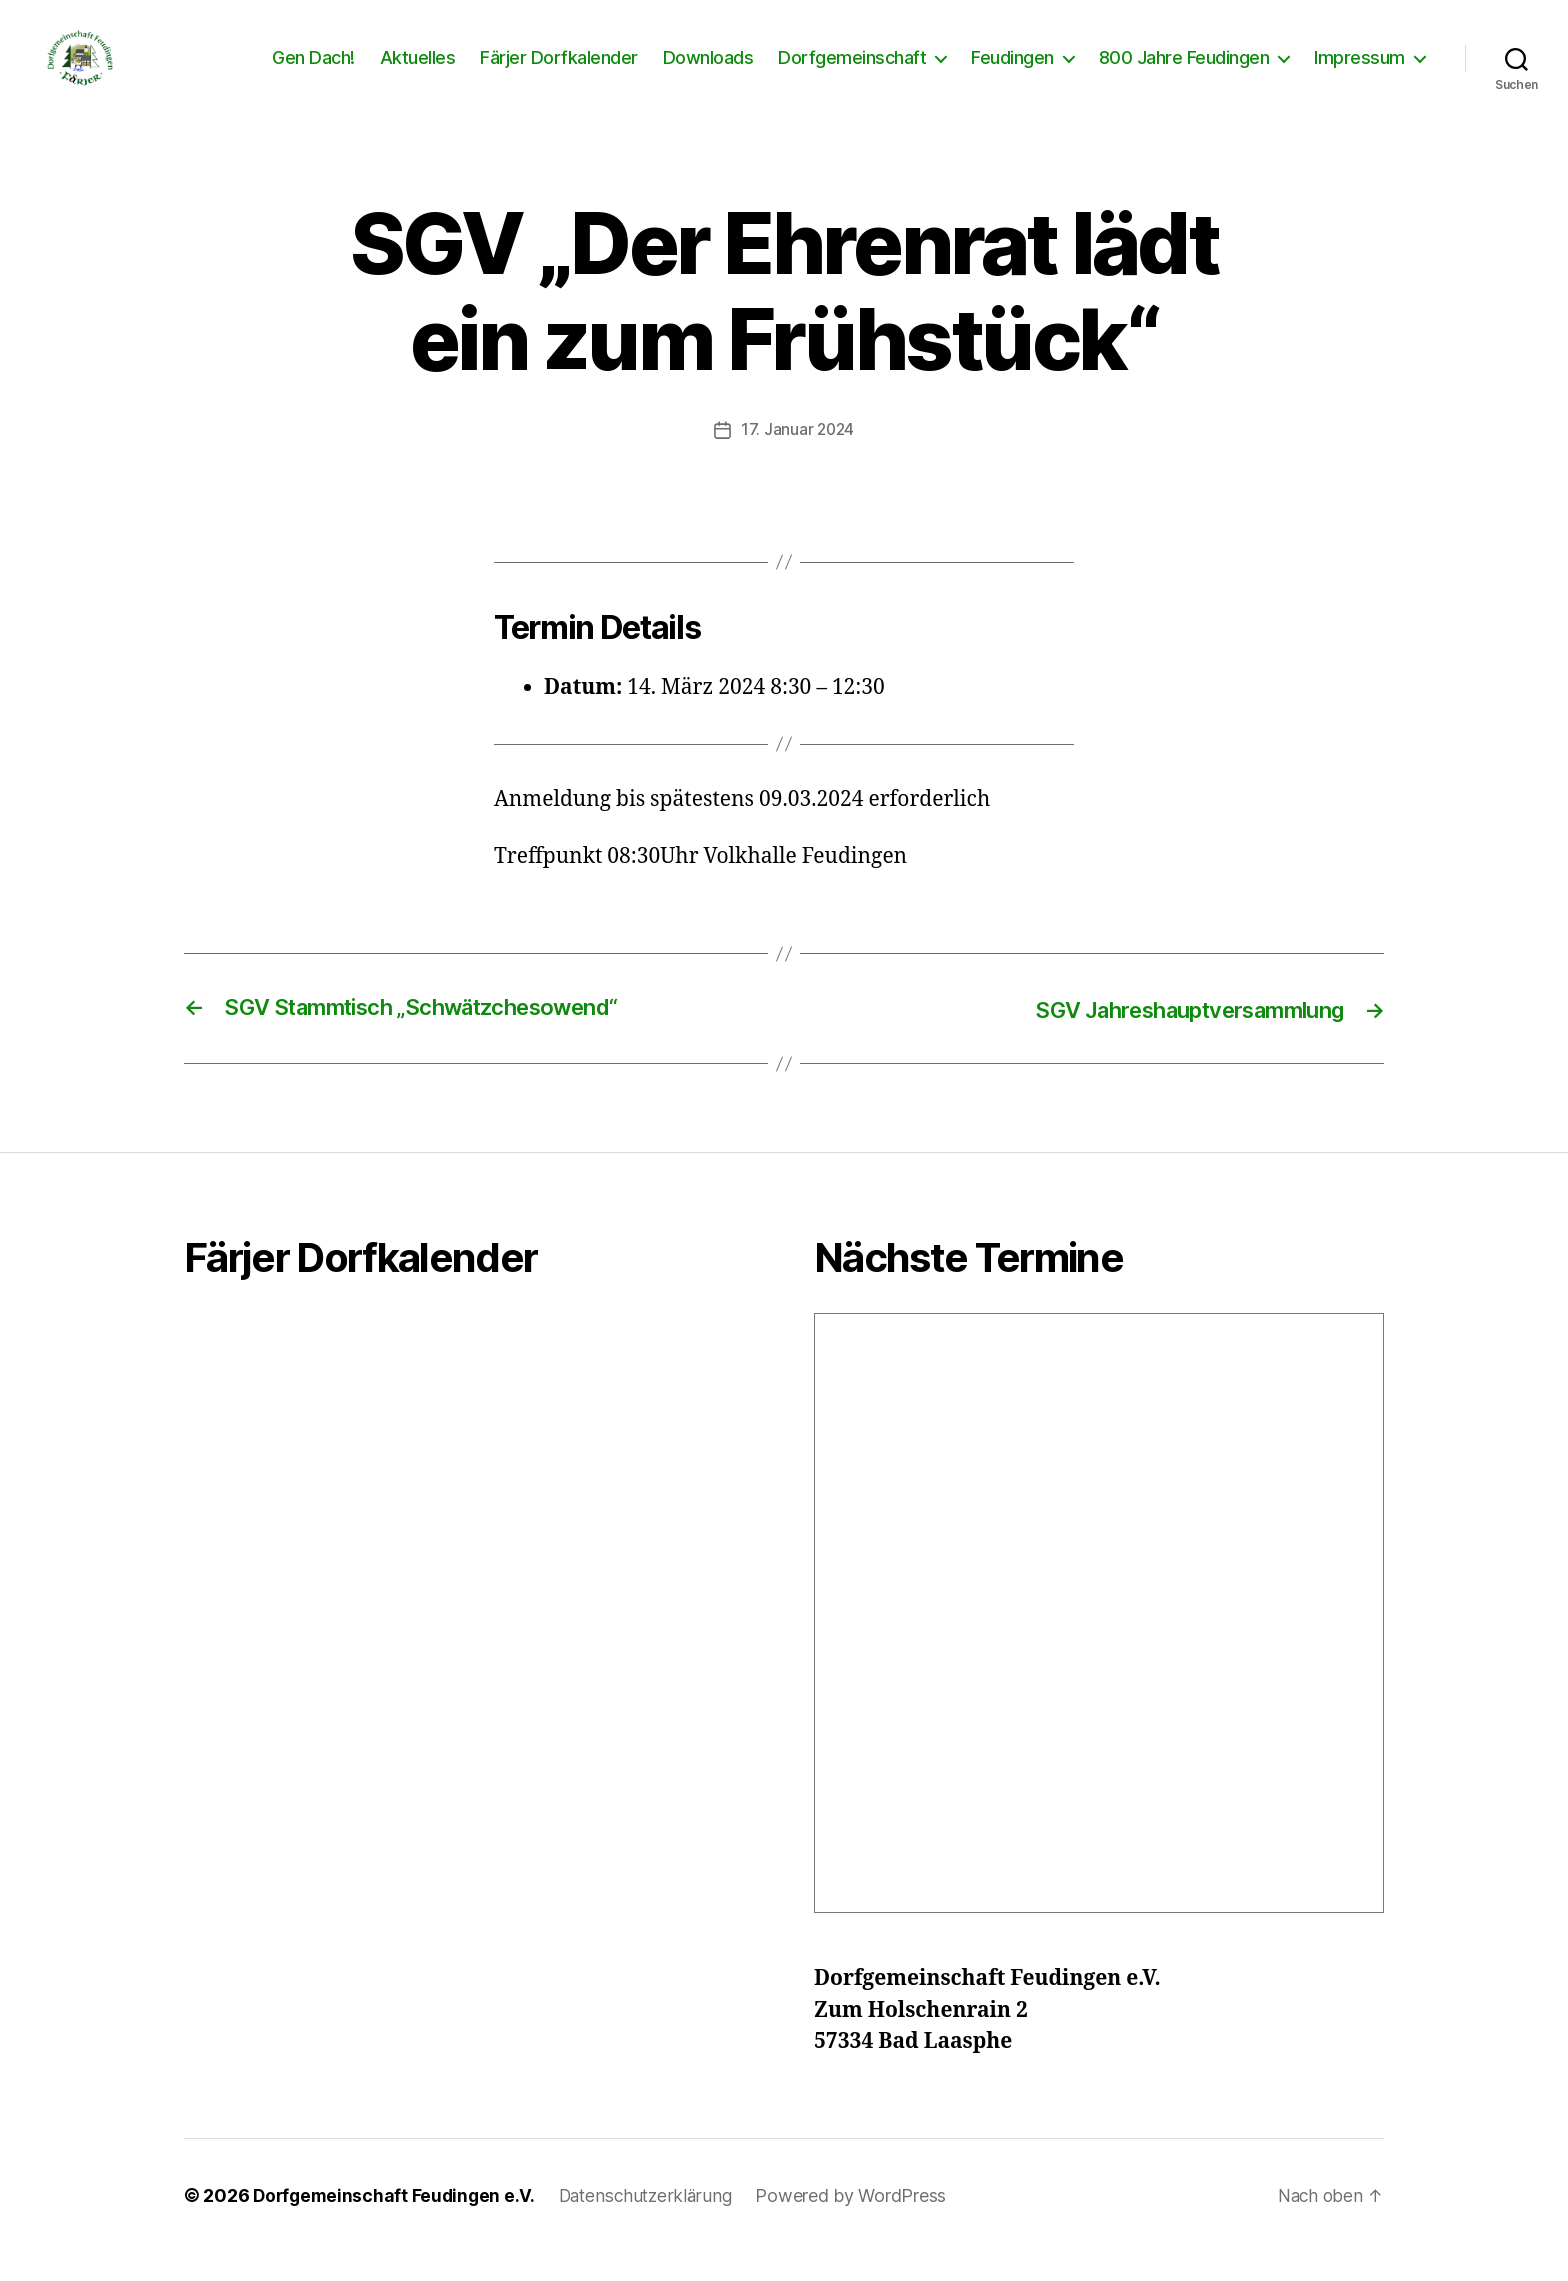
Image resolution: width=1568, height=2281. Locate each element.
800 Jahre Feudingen (1184, 72)
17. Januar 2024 (798, 459)
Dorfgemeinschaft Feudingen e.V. (397, 2224)
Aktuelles (418, 72)
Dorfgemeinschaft (852, 72)
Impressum (1359, 72)
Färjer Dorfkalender (559, 72)
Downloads (708, 72)
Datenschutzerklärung (654, 2224)
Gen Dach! (313, 72)
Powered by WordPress (862, 2224)
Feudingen (1012, 72)
